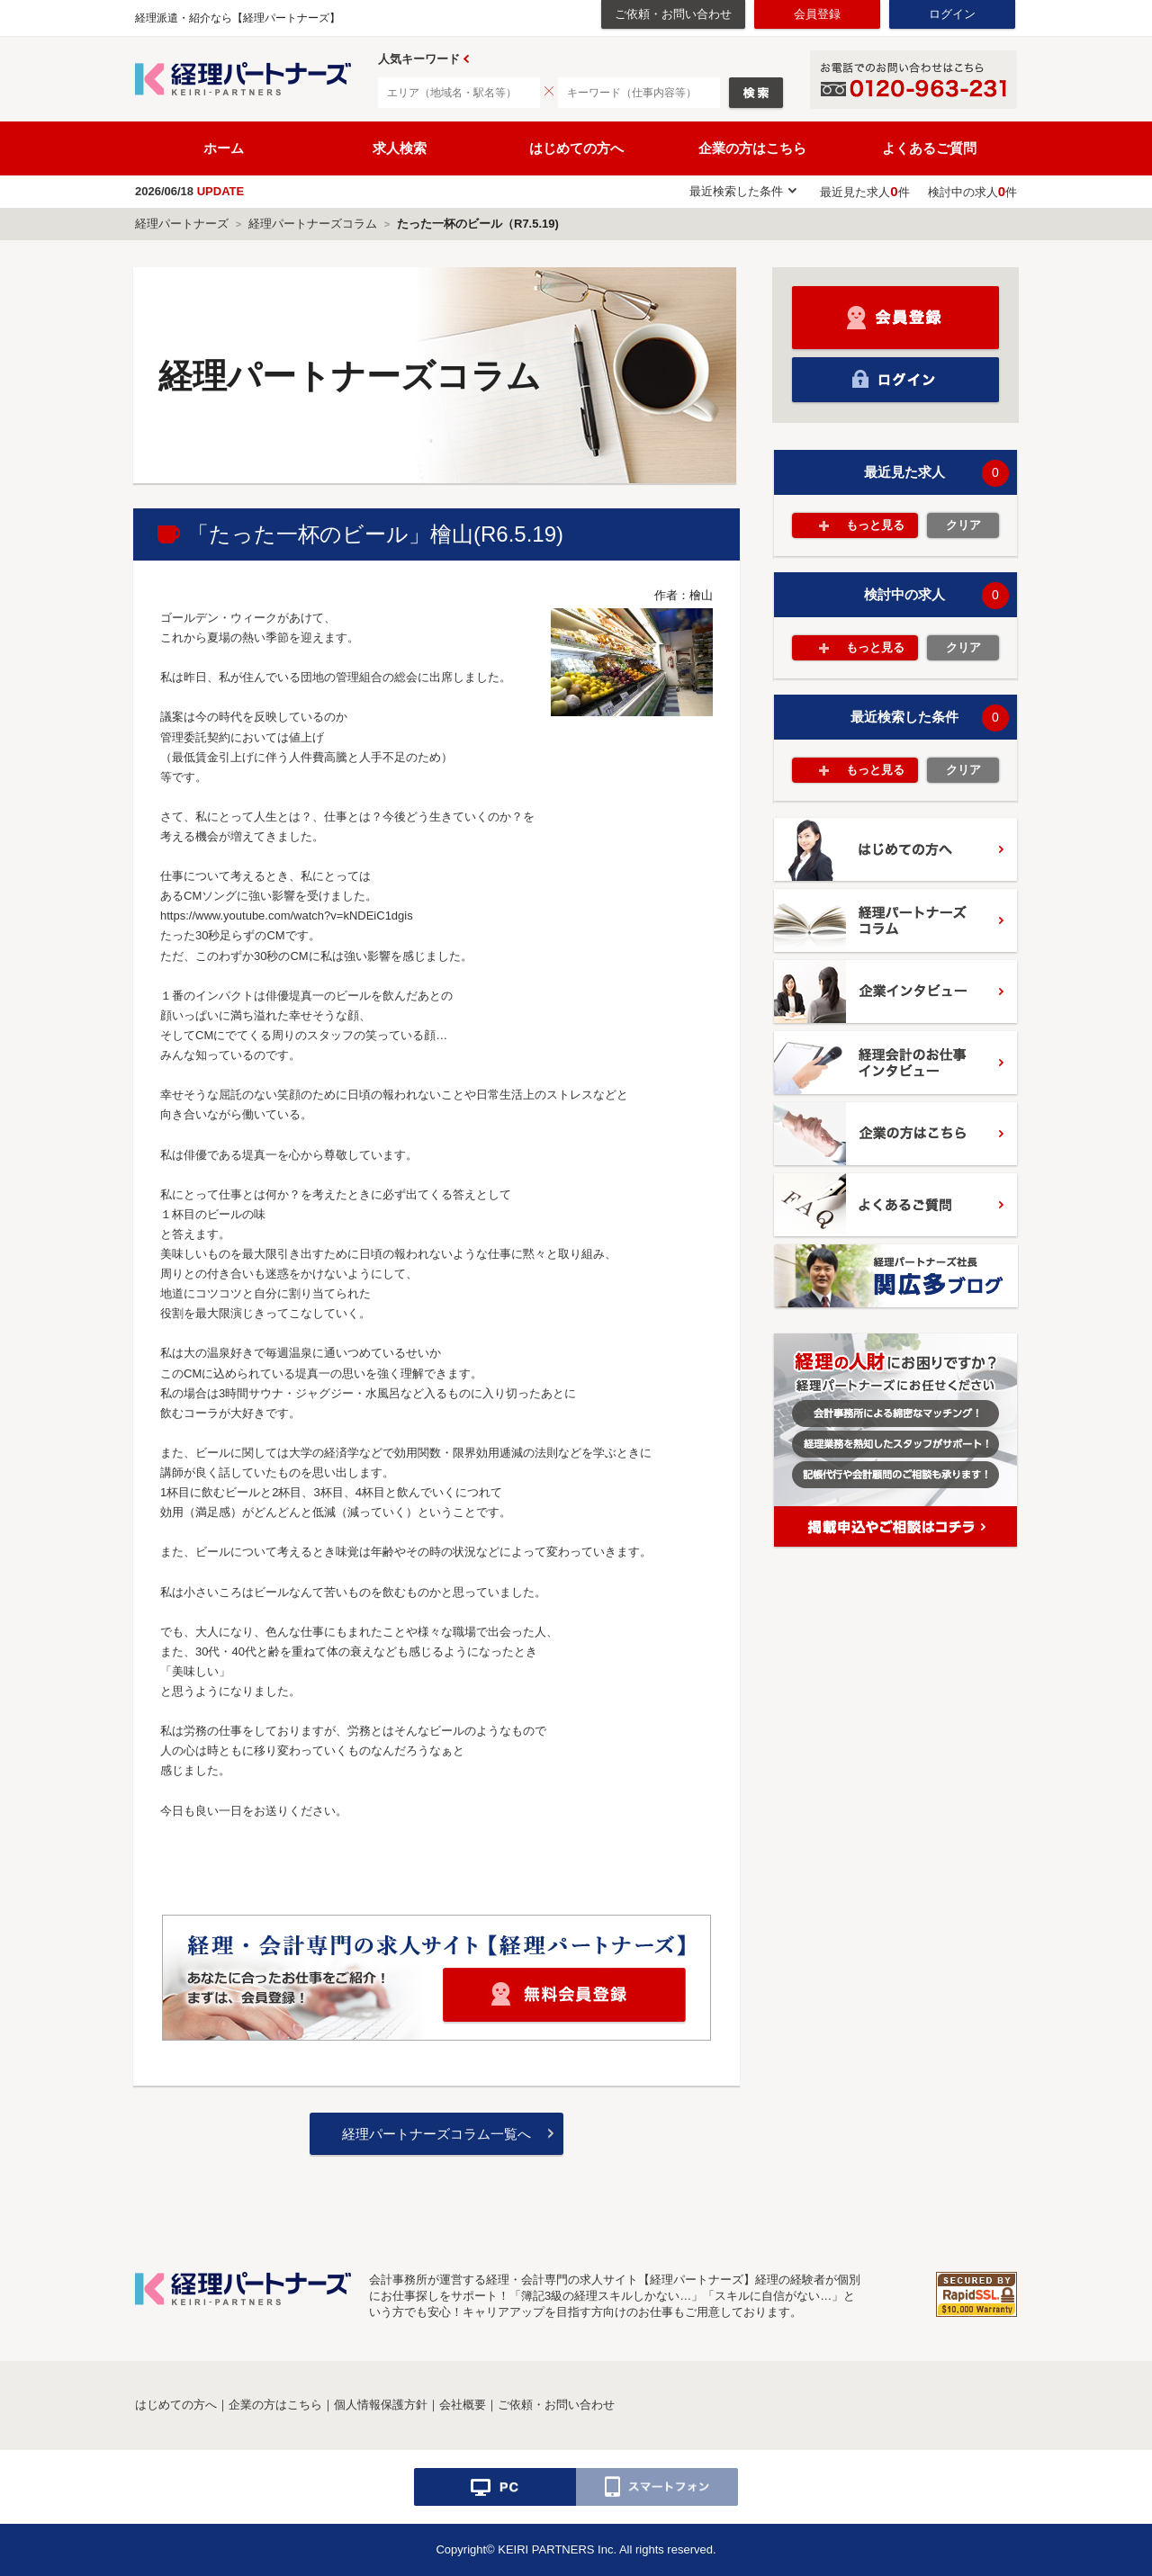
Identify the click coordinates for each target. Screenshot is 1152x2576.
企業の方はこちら (752, 148)
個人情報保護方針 (381, 2404)
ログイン (952, 14)
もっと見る (875, 525)
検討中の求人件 (972, 192)
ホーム (223, 148)
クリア (963, 525)
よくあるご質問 (929, 148)
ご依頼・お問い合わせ (673, 14)
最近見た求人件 (864, 192)
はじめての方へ (576, 148)
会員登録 (817, 14)
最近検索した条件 (736, 191)
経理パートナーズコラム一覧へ (436, 2133)
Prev (466, 59)
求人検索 (400, 148)
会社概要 (462, 2404)
